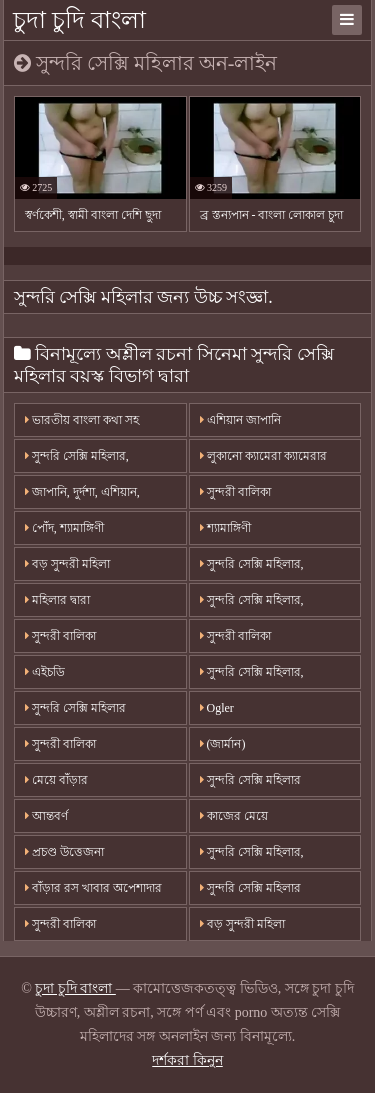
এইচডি (45, 672)
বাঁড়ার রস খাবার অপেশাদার (93, 888)
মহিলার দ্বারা (57, 600)
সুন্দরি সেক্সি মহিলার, (252, 564)
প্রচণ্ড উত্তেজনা (64, 852)
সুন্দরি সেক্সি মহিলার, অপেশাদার (77, 461)
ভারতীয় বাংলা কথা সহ (82, 420)
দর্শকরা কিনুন (187, 1060)
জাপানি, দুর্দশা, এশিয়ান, (82, 492)
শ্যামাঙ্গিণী (225, 528)
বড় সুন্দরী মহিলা (67, 564)
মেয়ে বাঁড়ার (56, 780)
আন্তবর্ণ (46, 816)
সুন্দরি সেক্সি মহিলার (75, 708)
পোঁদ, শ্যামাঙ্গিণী (64, 528)
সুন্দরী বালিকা (235, 492)
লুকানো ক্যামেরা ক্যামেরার (263, 456)
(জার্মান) (223, 744)
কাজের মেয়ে (234, 816)
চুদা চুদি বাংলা (79, 20)
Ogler (217, 708)
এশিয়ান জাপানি (240, 420)
